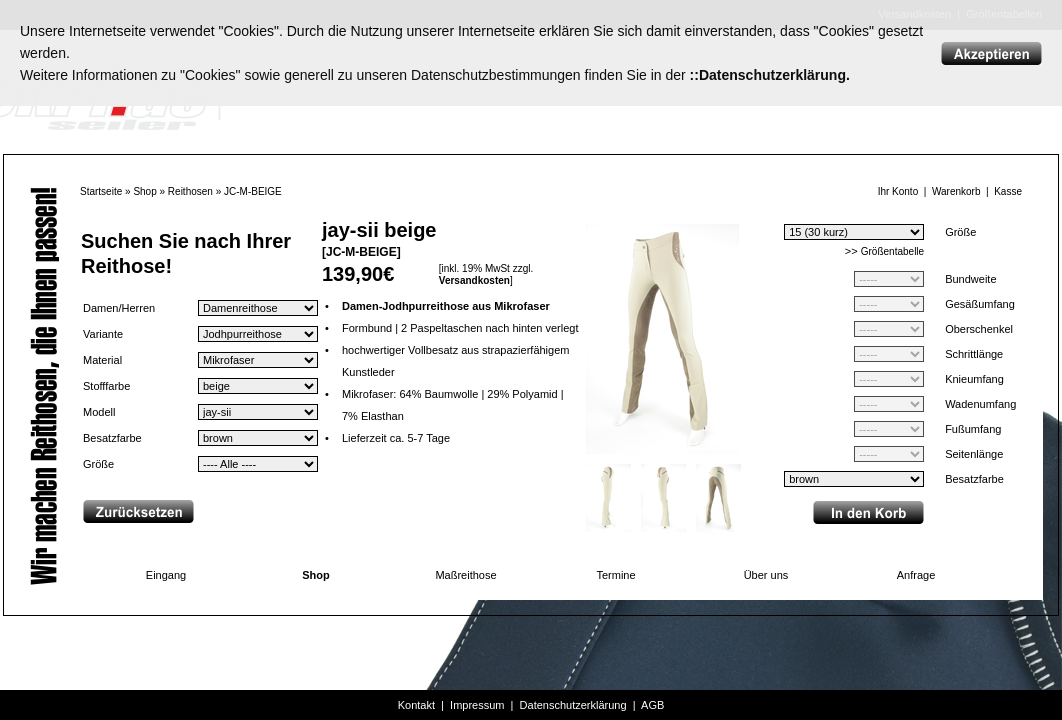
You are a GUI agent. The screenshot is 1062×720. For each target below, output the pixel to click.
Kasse (1008, 191)
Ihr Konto (898, 191)
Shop (144, 191)
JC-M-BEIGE (253, 191)
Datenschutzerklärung (573, 705)
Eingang (166, 575)
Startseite (101, 191)
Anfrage (916, 575)
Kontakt (416, 705)
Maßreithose (465, 575)
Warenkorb (956, 191)
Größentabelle (892, 251)
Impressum (477, 705)
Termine (615, 575)
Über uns (766, 575)
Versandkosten (474, 280)
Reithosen (190, 191)
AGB (652, 705)
